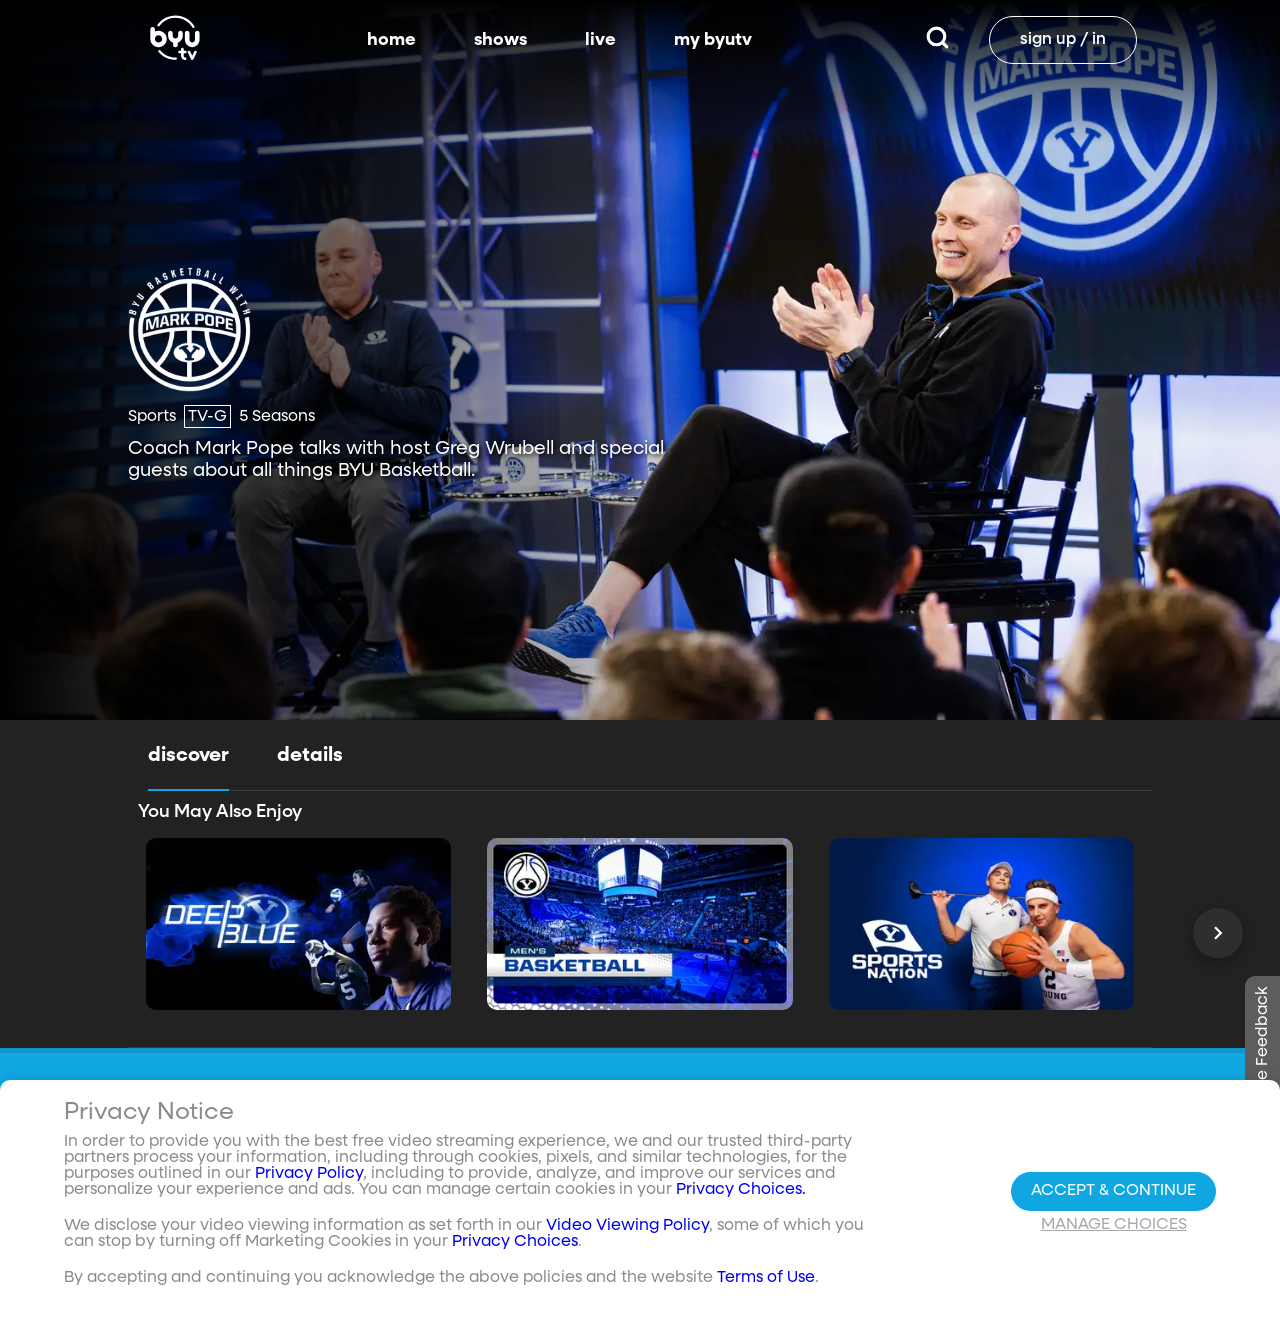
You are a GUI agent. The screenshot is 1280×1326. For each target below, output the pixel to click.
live (600, 40)
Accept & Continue (1113, 1191)
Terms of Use (766, 1278)
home (391, 40)
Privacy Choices (515, 1242)
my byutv (713, 40)
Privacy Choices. (741, 1190)
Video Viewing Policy (627, 1226)
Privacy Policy (309, 1174)
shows (500, 40)
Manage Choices (1114, 1225)
